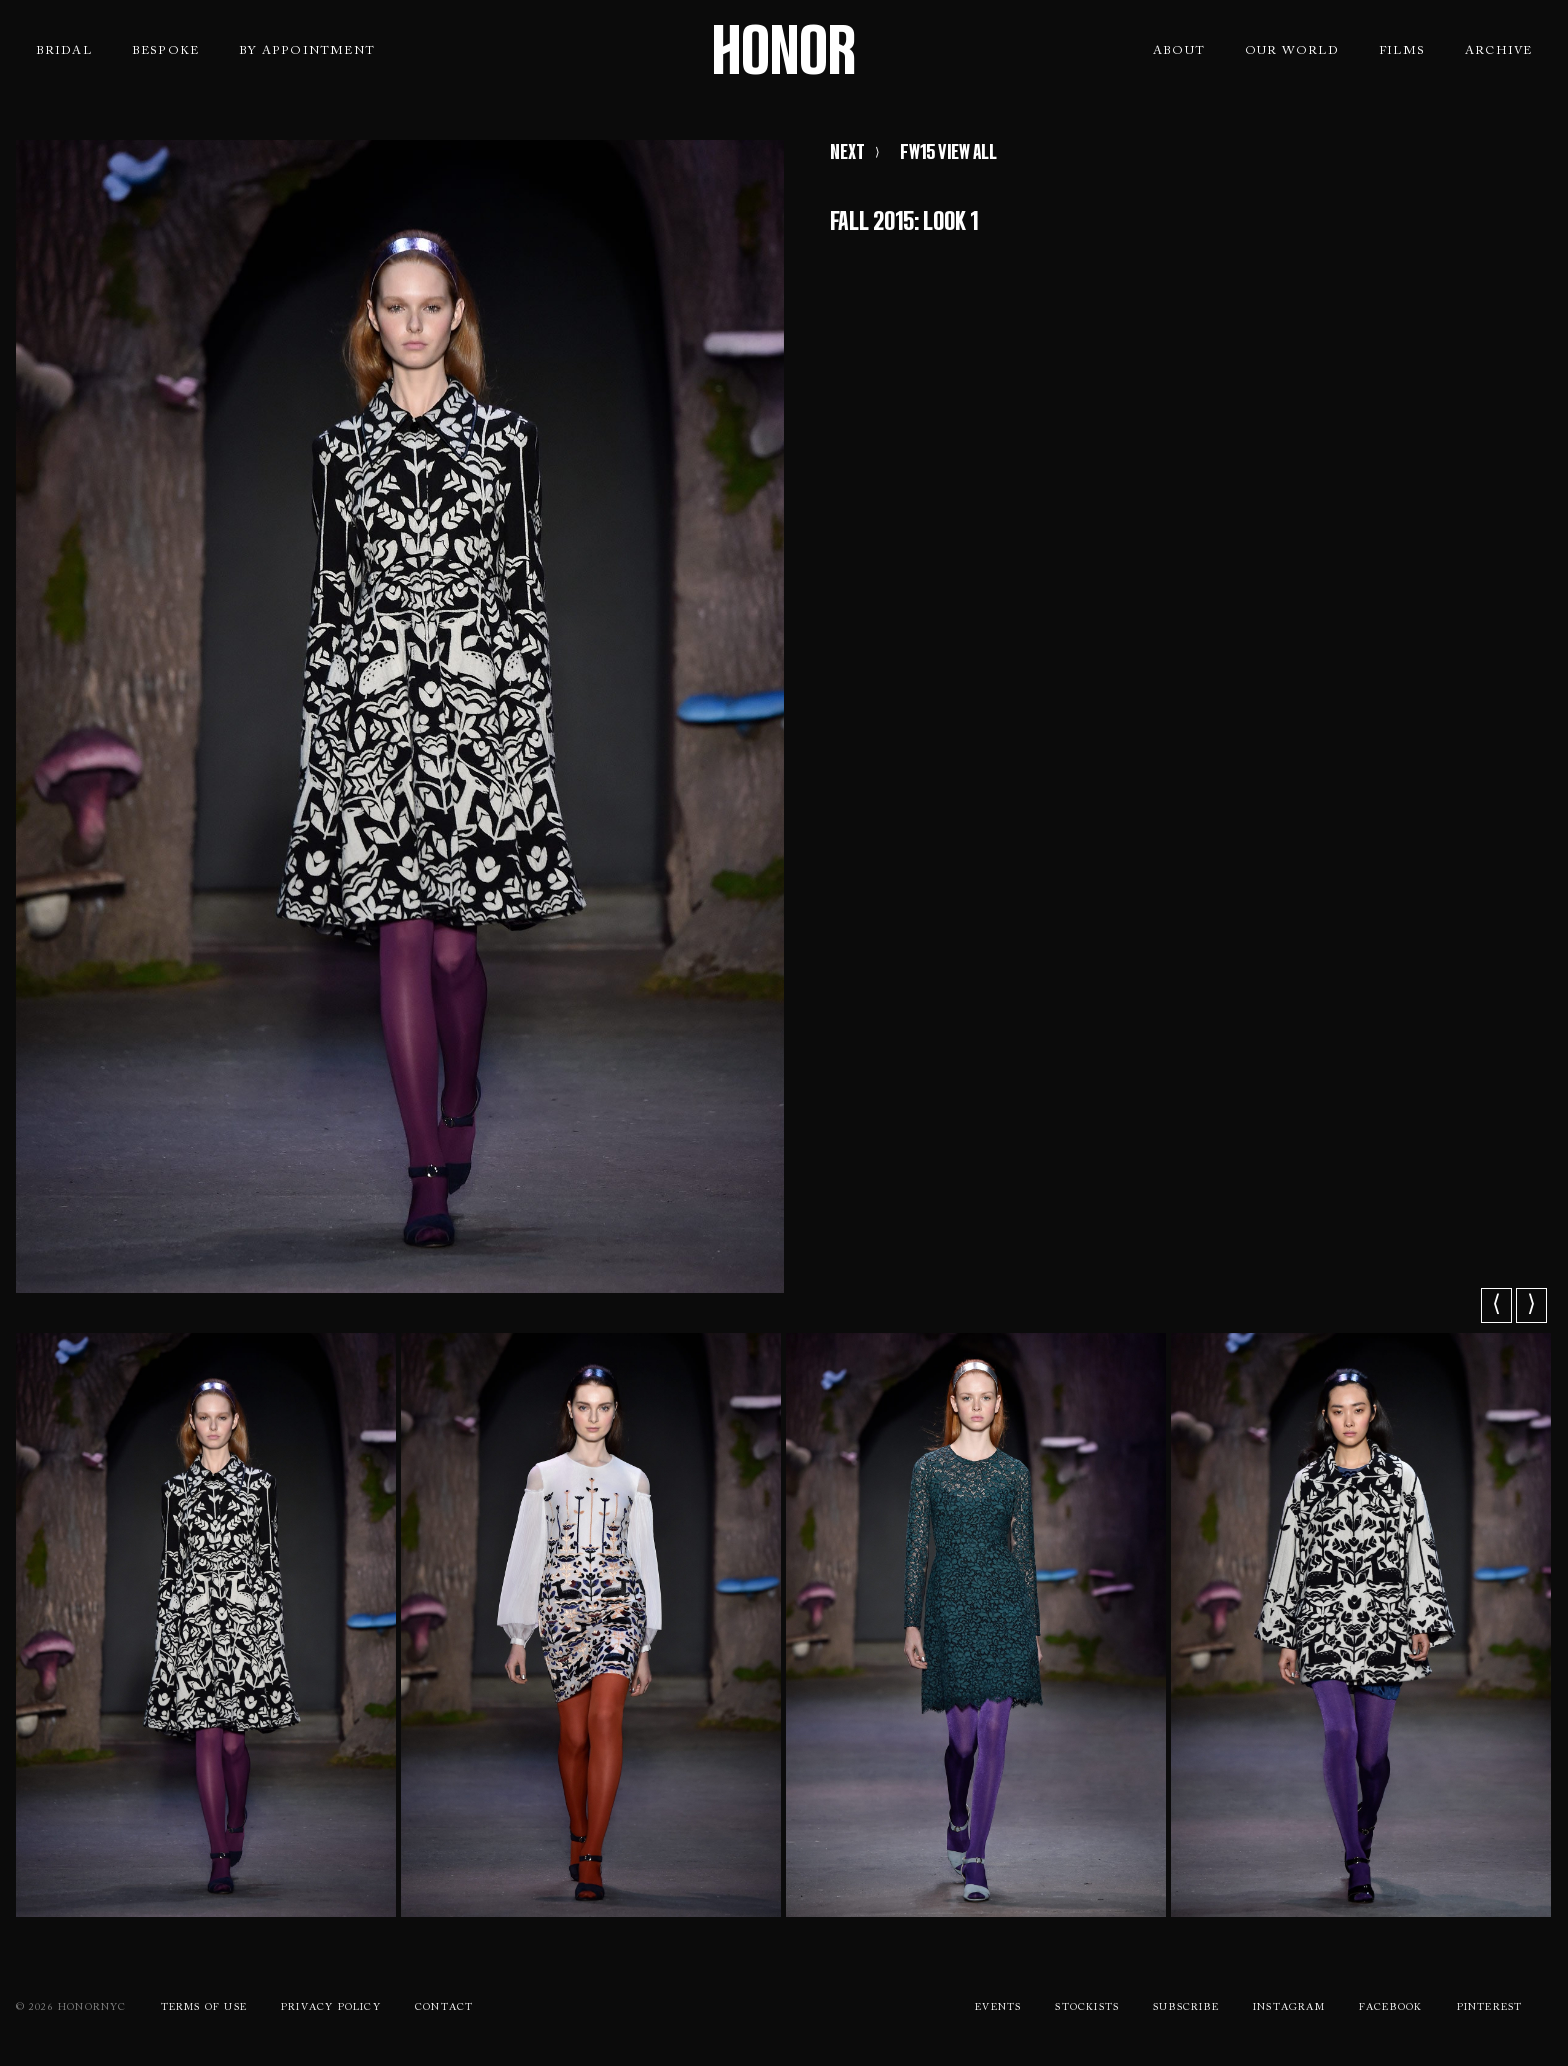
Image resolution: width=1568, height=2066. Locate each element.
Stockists (1087, 2008)
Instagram (1289, 2008)
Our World (1292, 51)
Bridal (64, 51)
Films (1402, 51)
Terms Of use (204, 2008)
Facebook (1391, 2008)
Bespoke (165, 51)
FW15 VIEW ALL (948, 152)
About (1179, 51)
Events (998, 2008)
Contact (444, 2008)
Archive (1498, 51)
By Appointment (307, 51)
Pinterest (1490, 2008)
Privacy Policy (331, 2008)
